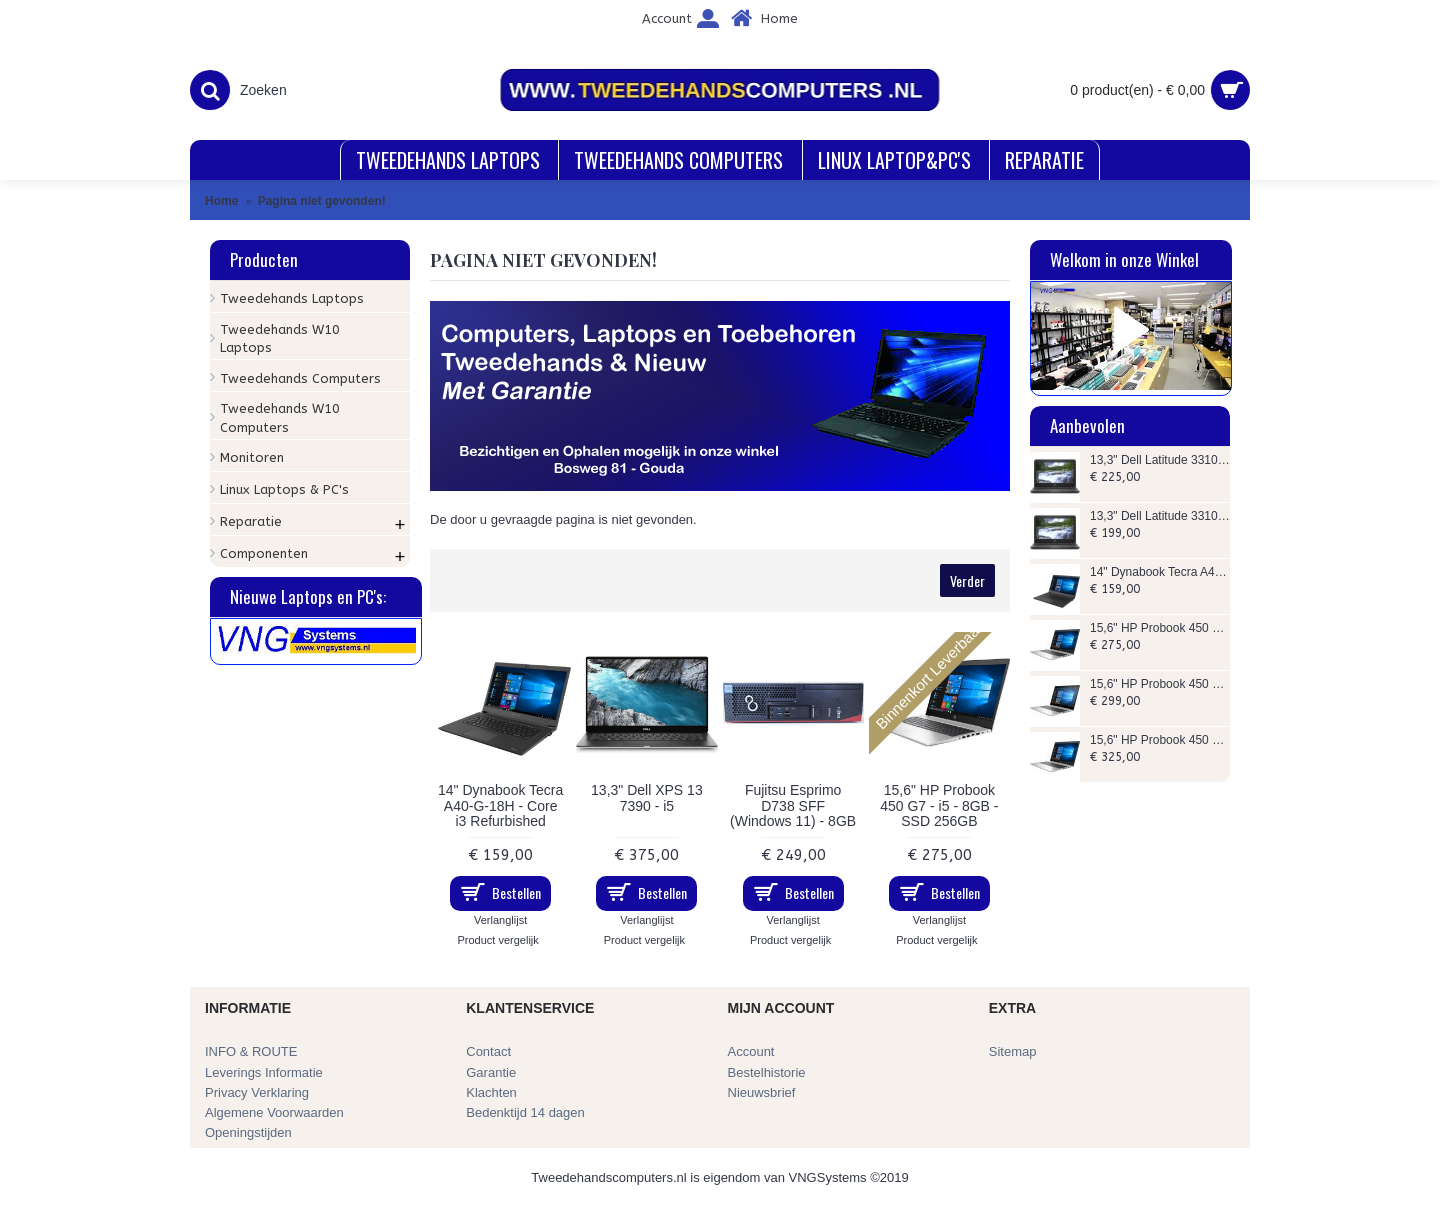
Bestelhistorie (767, 1072)
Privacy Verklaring (257, 1092)
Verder (967, 580)
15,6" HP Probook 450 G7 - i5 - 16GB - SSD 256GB (1160, 740)
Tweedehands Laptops (292, 298)
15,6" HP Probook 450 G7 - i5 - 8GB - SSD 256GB (1160, 628)
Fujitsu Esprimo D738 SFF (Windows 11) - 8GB (793, 805)
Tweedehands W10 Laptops (280, 338)
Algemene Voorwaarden (274, 1112)
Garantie (491, 1072)
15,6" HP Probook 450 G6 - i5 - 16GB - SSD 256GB (1160, 684)
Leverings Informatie (264, 1072)
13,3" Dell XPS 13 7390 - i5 (647, 797)
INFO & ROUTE (251, 1051)
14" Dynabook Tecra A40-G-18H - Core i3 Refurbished (1160, 572)
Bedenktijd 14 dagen (525, 1112)
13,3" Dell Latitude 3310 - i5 (1160, 516)
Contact (488, 1051)
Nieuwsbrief (762, 1092)
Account (751, 1051)
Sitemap (1013, 1051)
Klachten (491, 1092)
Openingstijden (248, 1132)
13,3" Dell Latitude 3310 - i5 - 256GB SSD (1160, 460)
